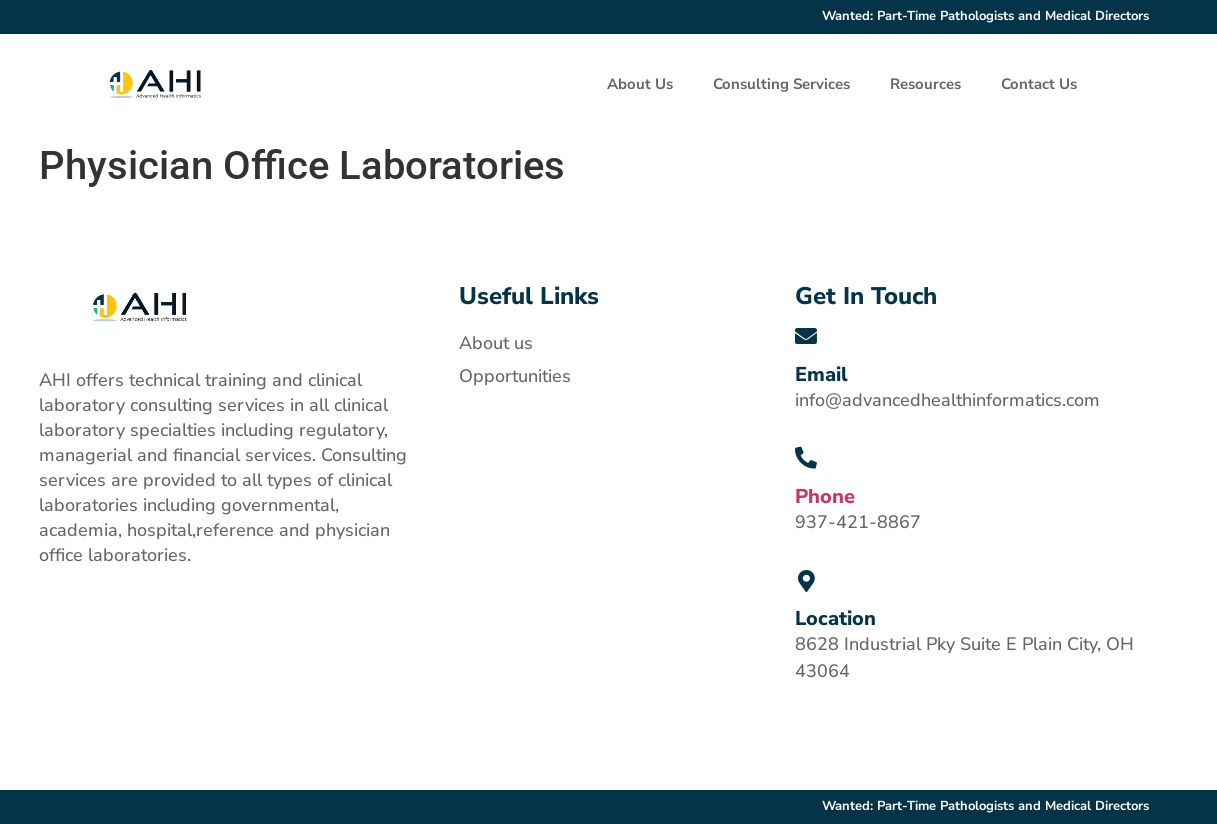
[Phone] (806, 459)
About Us (640, 84)
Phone (825, 496)
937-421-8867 (858, 522)
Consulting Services (781, 84)
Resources (925, 84)
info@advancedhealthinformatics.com (947, 400)
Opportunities (515, 376)
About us (496, 343)
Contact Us (1039, 84)
